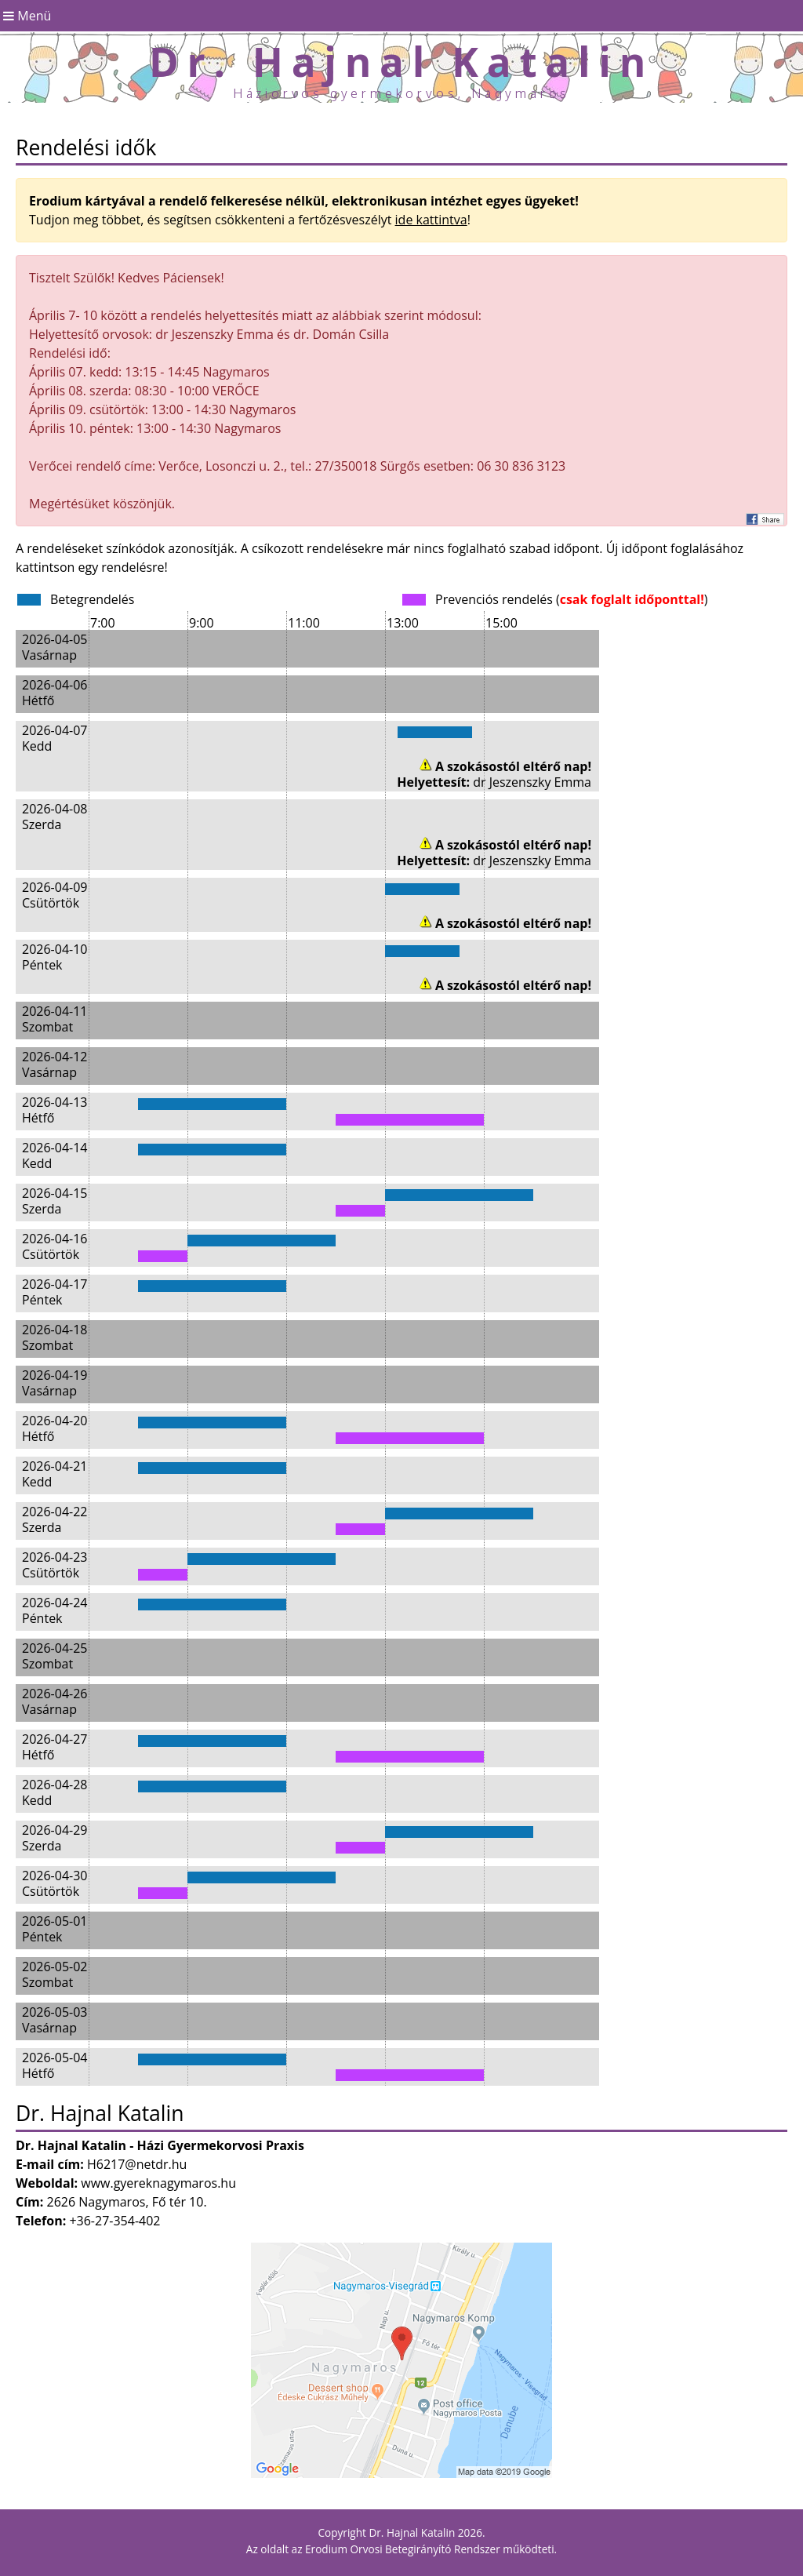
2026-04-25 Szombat (54, 1655)
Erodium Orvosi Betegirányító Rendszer (402, 2548)
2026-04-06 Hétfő (54, 692)
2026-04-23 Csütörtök (54, 1564)
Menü (25, 15)
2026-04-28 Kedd (54, 1792)
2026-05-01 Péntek (54, 1928)
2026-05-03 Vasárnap (54, 2019)
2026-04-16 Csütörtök (54, 1246)
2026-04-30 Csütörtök (54, 1883)
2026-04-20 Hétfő (54, 1428)
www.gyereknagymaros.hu (158, 2183)
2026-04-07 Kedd (54, 738)
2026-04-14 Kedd (54, 1155)
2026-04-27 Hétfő (54, 1746)
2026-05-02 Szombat (54, 1974)
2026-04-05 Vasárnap (54, 647)
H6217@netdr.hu (137, 2164)
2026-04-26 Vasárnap (54, 1701)
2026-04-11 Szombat (54, 1018)
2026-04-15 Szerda (54, 1200)
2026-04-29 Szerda (54, 1837)
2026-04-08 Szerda (54, 816)
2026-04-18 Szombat (54, 1337)
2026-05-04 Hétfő (54, 2065)
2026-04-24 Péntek (54, 1610)
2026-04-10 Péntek (54, 957)
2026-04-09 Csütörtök (54, 895)
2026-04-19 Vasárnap (54, 1382)
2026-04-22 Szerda (54, 1519)
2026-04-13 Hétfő (54, 1109)
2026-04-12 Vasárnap (54, 1064)
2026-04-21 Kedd (54, 1473)
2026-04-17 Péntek (54, 1291)
